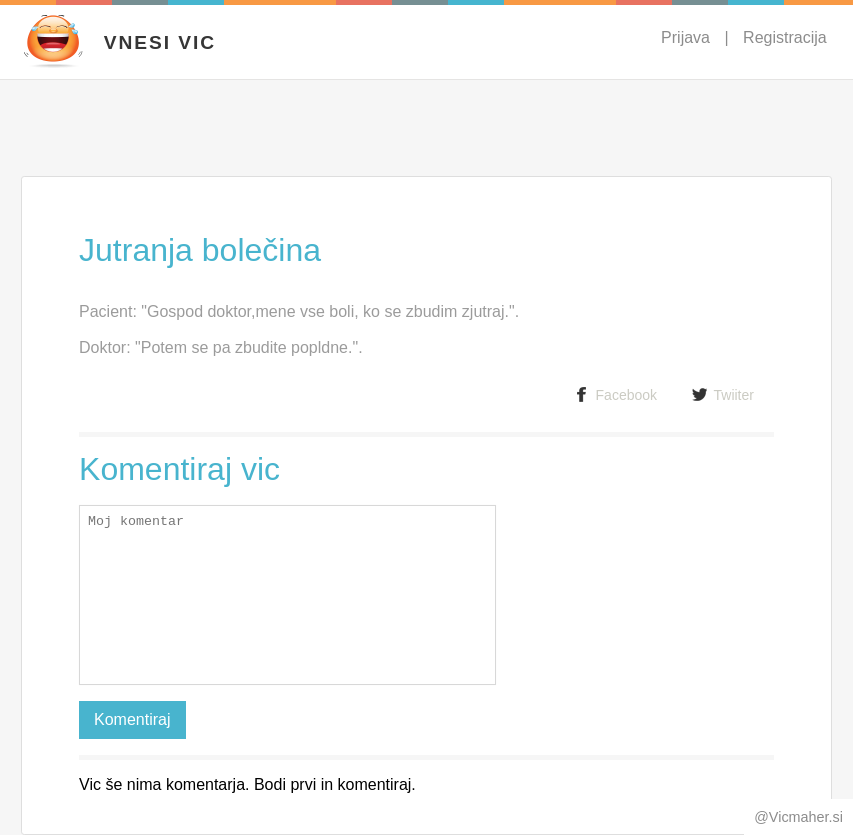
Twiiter (723, 395)
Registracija (785, 37)
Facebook (615, 395)
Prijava (685, 37)
